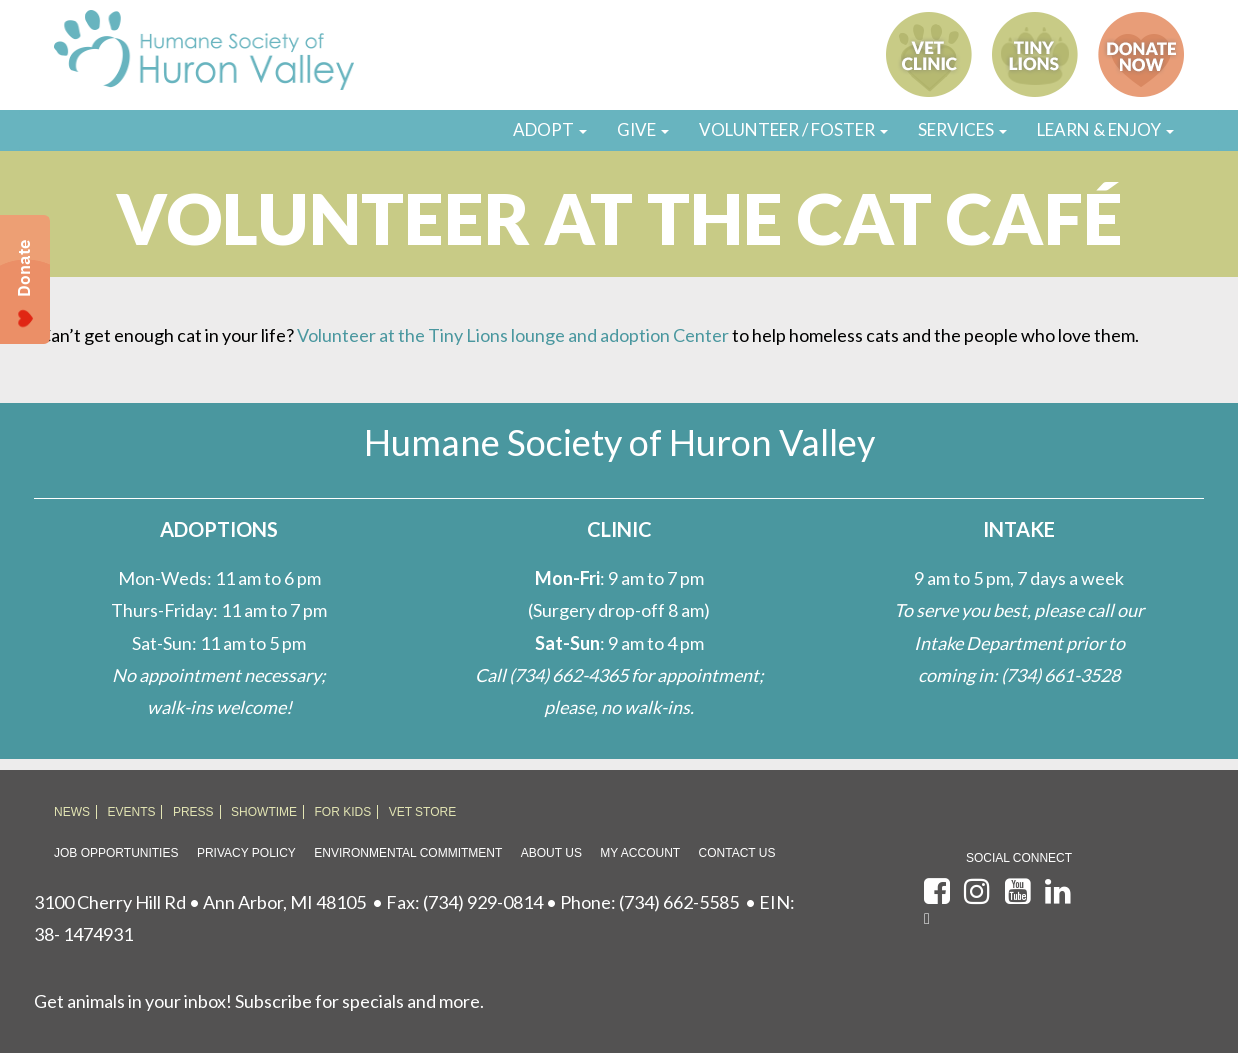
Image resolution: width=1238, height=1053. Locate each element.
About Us (551, 853)
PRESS (193, 812)
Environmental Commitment (408, 853)
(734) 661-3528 (1060, 675)
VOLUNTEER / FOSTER (793, 129)
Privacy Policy (246, 853)
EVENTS (131, 812)
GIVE (643, 129)
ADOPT (550, 129)
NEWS (72, 812)
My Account (640, 853)
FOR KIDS (343, 812)
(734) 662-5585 (679, 902)
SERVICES (962, 129)
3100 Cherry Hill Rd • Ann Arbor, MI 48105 (200, 902)
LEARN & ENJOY (1105, 129)
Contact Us (737, 853)
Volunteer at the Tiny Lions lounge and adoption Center (513, 335)
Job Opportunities (116, 853)
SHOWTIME (264, 812)
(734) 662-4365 (568, 675)
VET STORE (423, 812)
